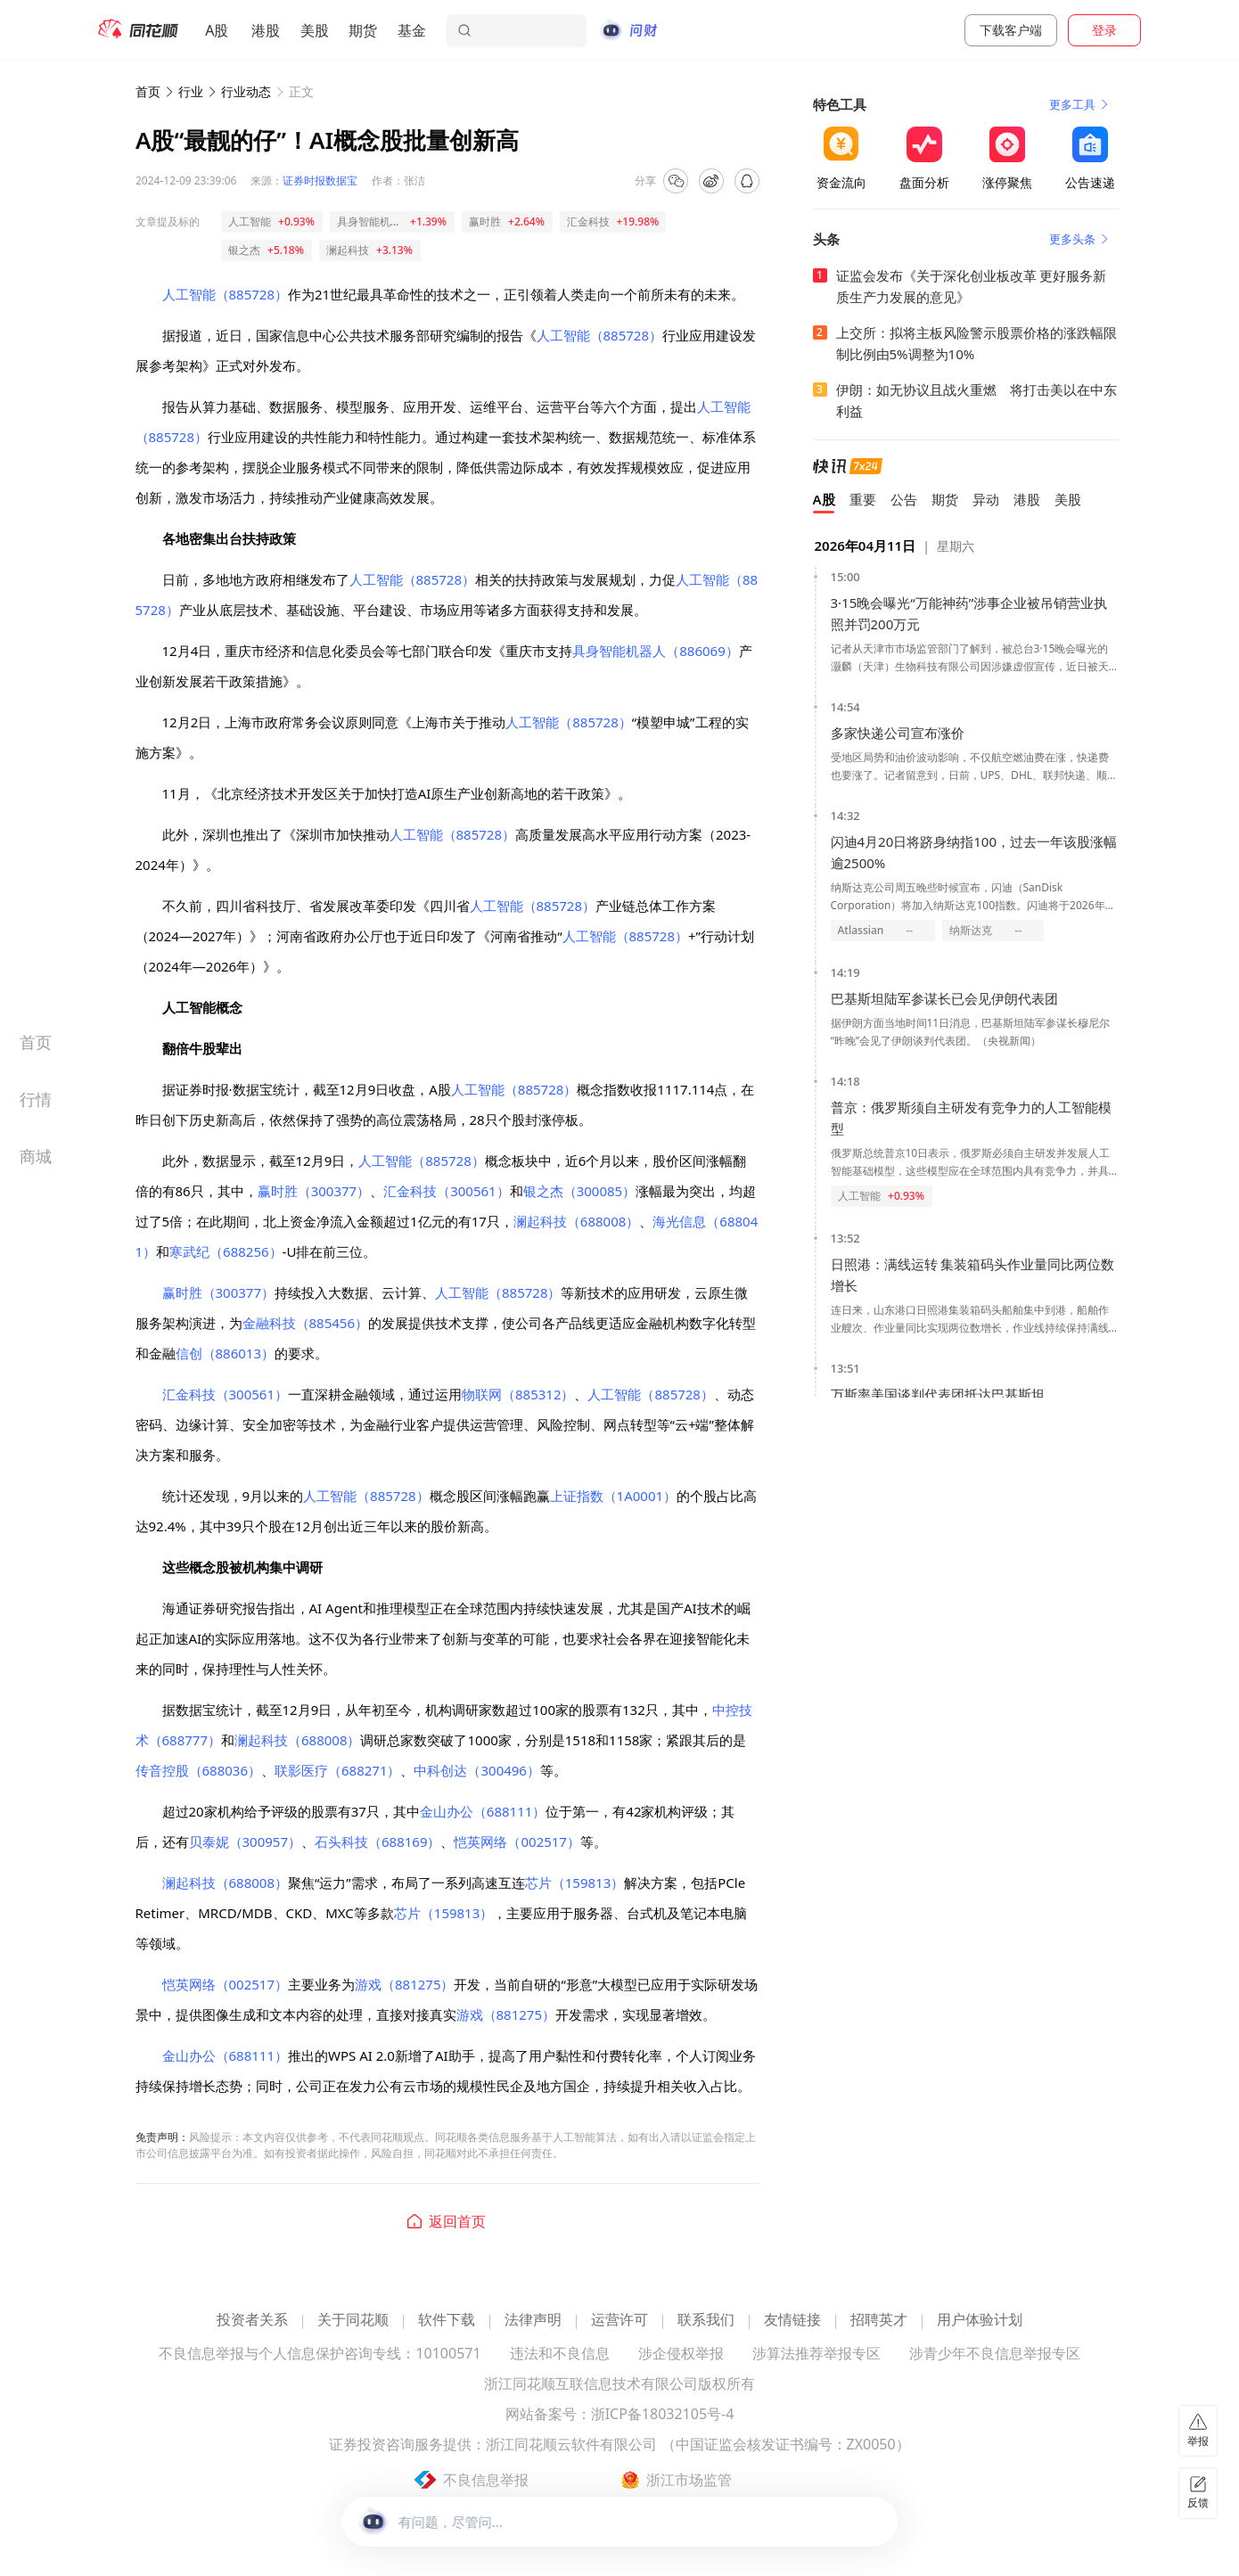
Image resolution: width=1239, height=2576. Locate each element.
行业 (190, 91)
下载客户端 (1011, 29)
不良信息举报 (486, 2480)
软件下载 (446, 2320)
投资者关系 (252, 2320)
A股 (216, 30)
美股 (314, 30)
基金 (412, 30)
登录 (1104, 29)
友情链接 (792, 2320)
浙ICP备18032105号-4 (662, 2415)
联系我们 (705, 2320)
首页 (147, 91)
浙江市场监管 (689, 2480)
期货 (363, 30)
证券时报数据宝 (320, 180)
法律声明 (533, 2320)
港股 (265, 30)
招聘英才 (878, 2320)
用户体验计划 (979, 2320)
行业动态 (246, 91)
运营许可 (619, 2320)
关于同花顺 (353, 2320)
